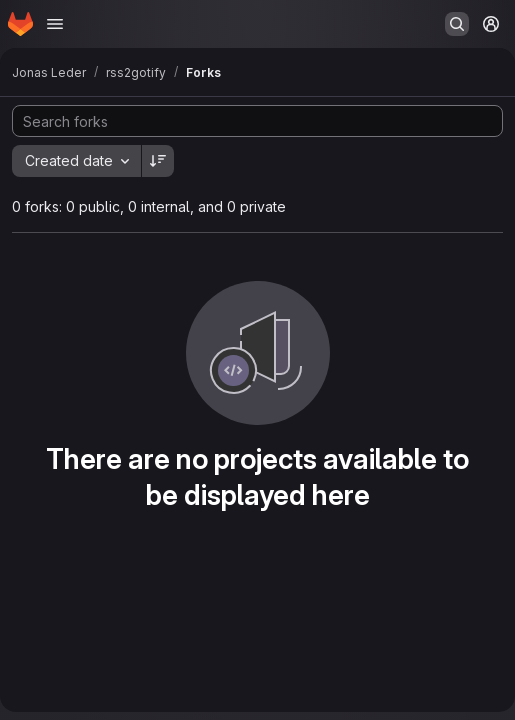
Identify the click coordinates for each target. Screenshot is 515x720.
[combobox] (76, 161)
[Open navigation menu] (55, 24)
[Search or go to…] (457, 24)
